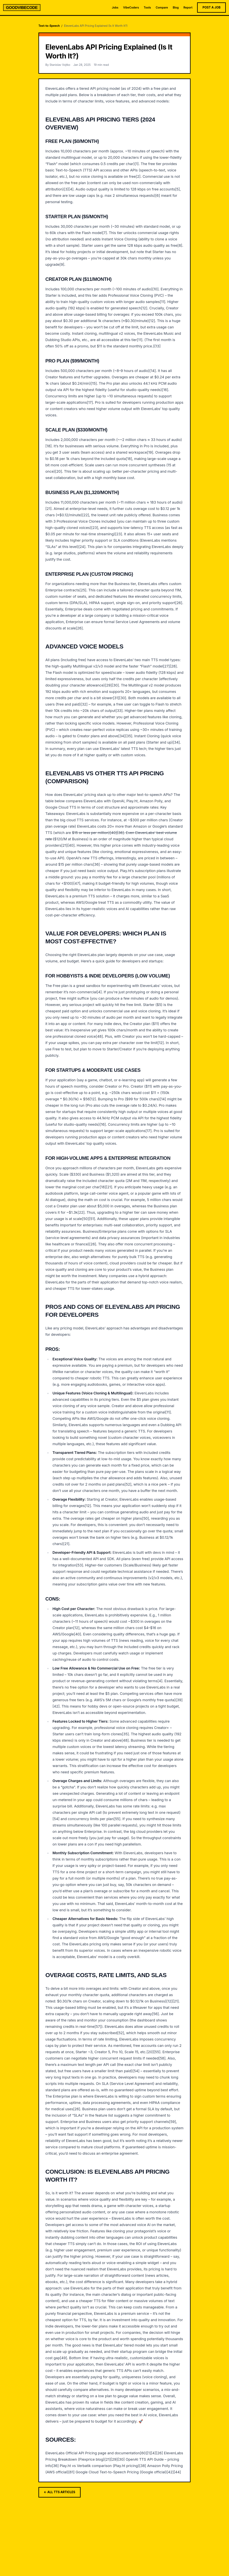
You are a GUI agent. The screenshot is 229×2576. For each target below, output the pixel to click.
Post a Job (211, 7)
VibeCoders (131, 7)
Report (187, 7)
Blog (176, 7)
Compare (162, 7)
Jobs (115, 7)
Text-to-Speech (49, 25)
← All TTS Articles (59, 2492)
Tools (147, 7)
